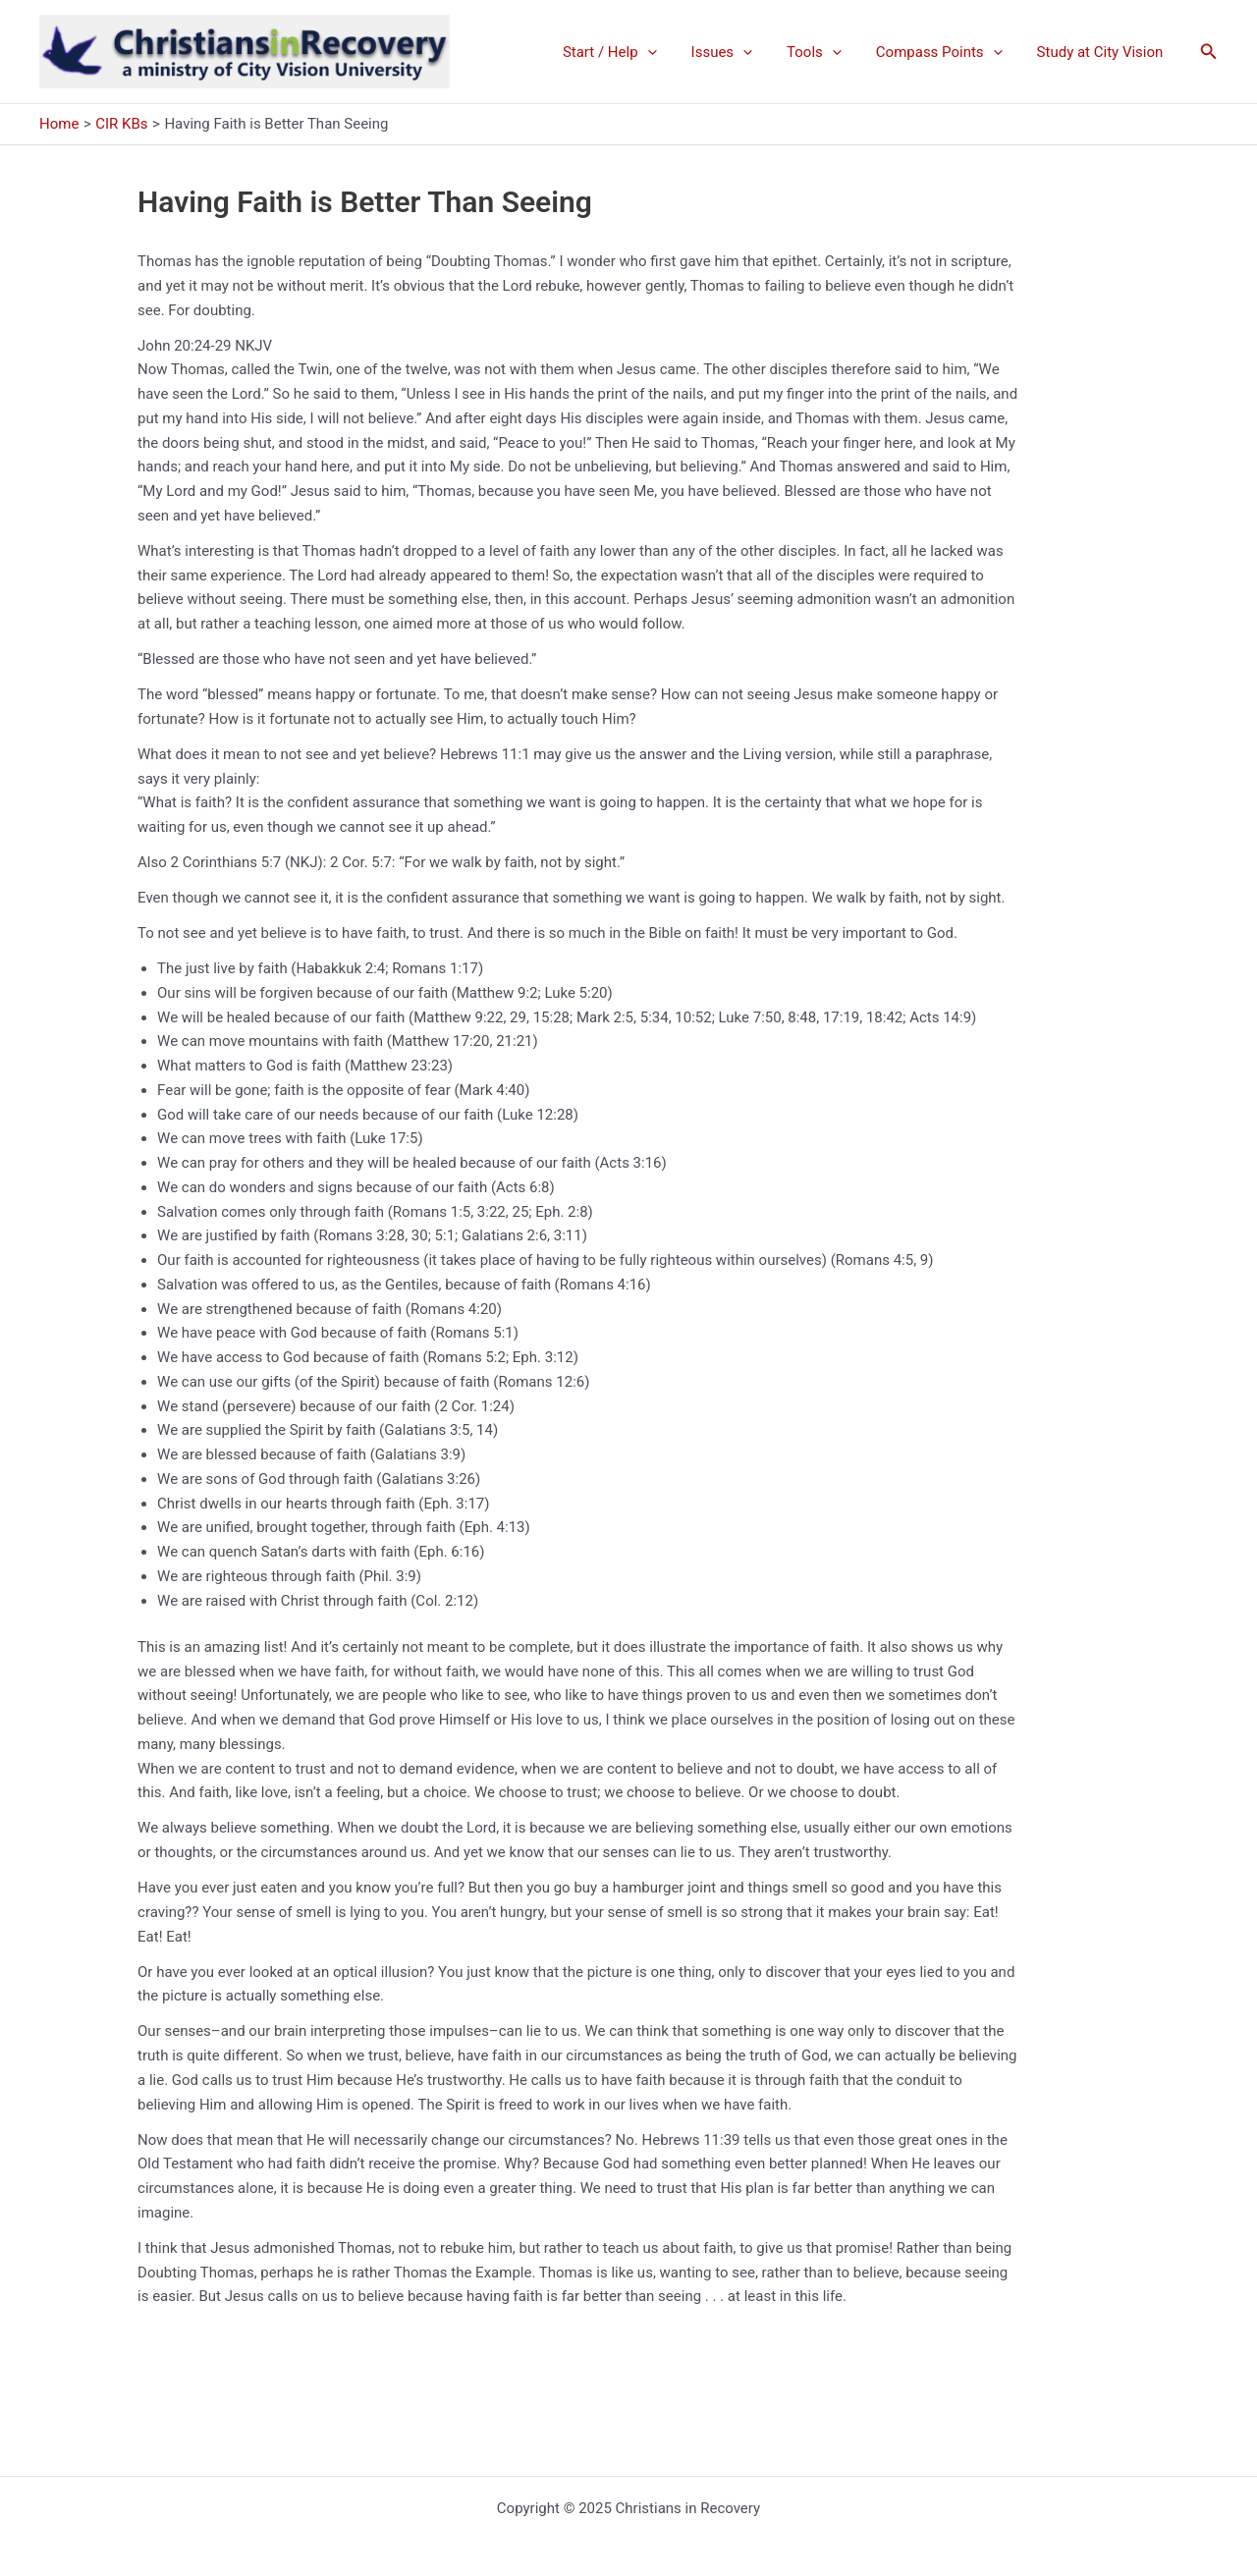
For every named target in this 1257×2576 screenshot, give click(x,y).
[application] (669, 52)
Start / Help (631, 52)
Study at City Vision (1102, 52)
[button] (1209, 51)
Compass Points (946, 52)
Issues (739, 52)
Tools (826, 52)
